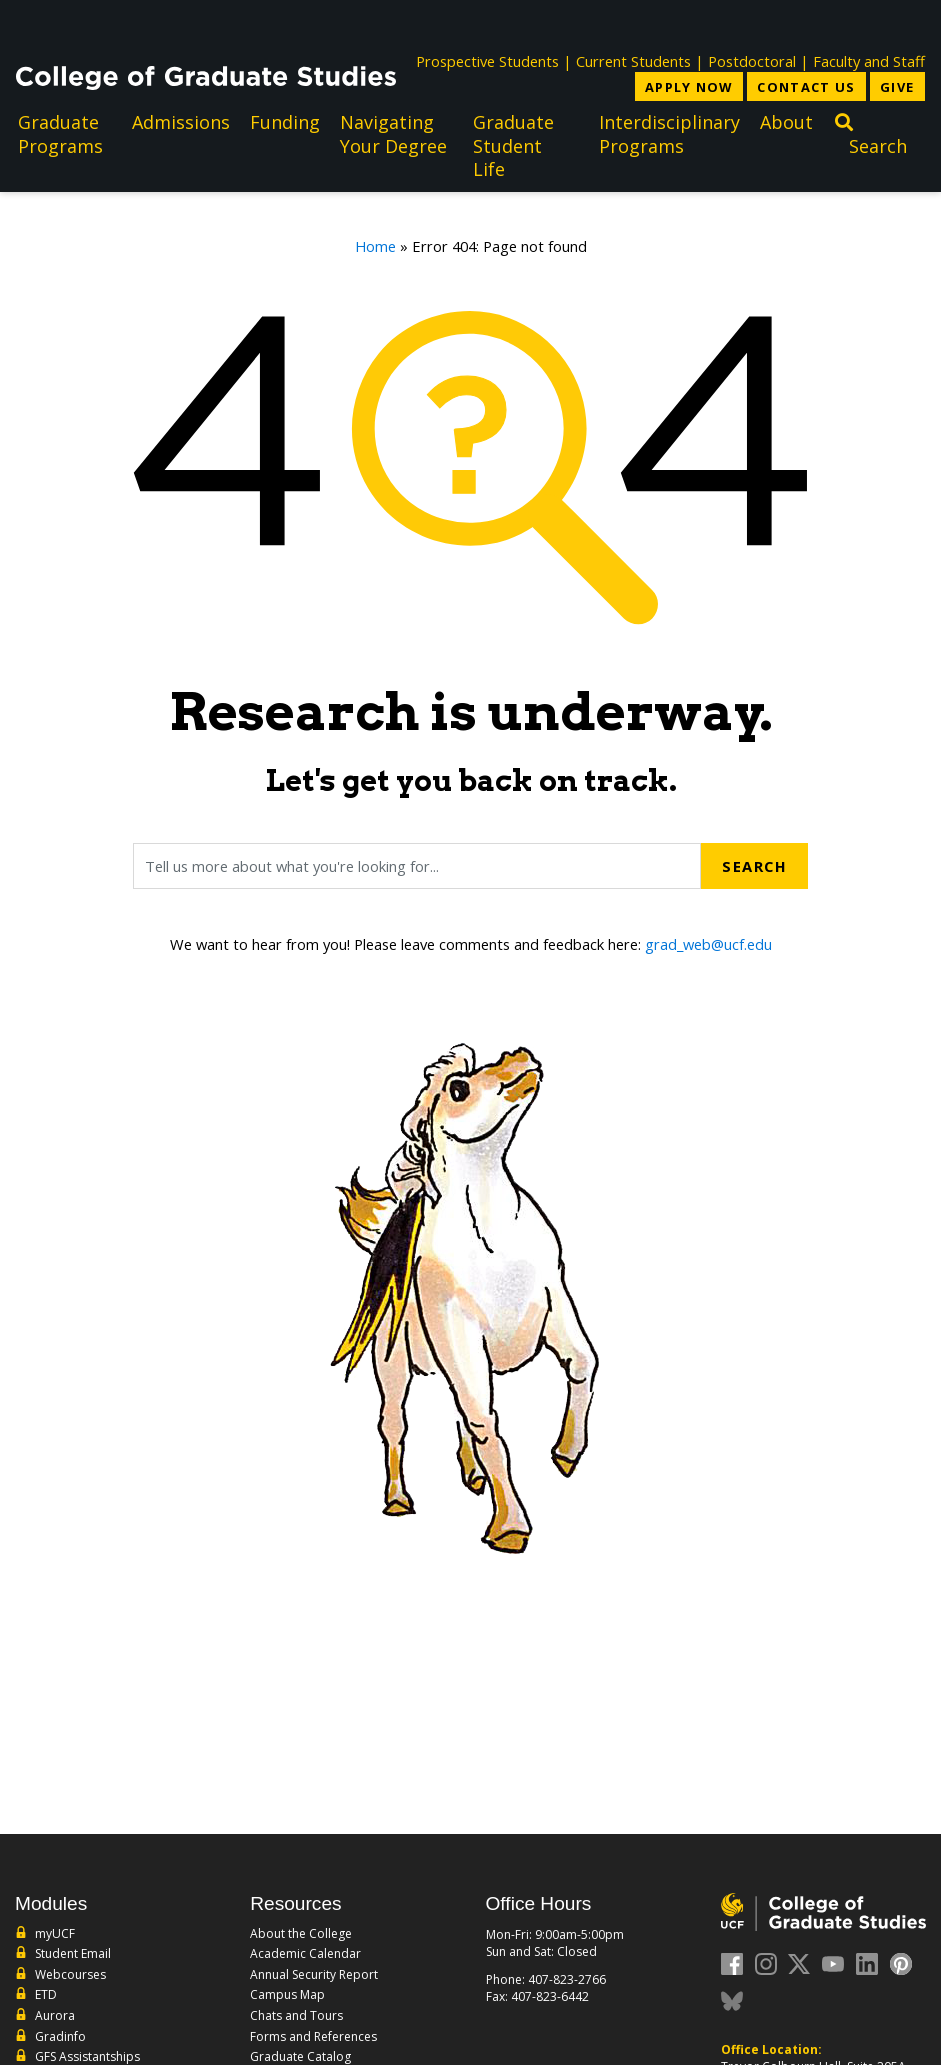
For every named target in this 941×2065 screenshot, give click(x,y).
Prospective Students (487, 61)
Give (897, 87)
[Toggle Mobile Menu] (905, 23)
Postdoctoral (752, 61)
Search (754, 866)
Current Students (633, 61)
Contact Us (806, 87)
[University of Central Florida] (164, 24)
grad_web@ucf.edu (708, 944)
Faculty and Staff (869, 61)
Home (375, 246)
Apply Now (689, 87)
